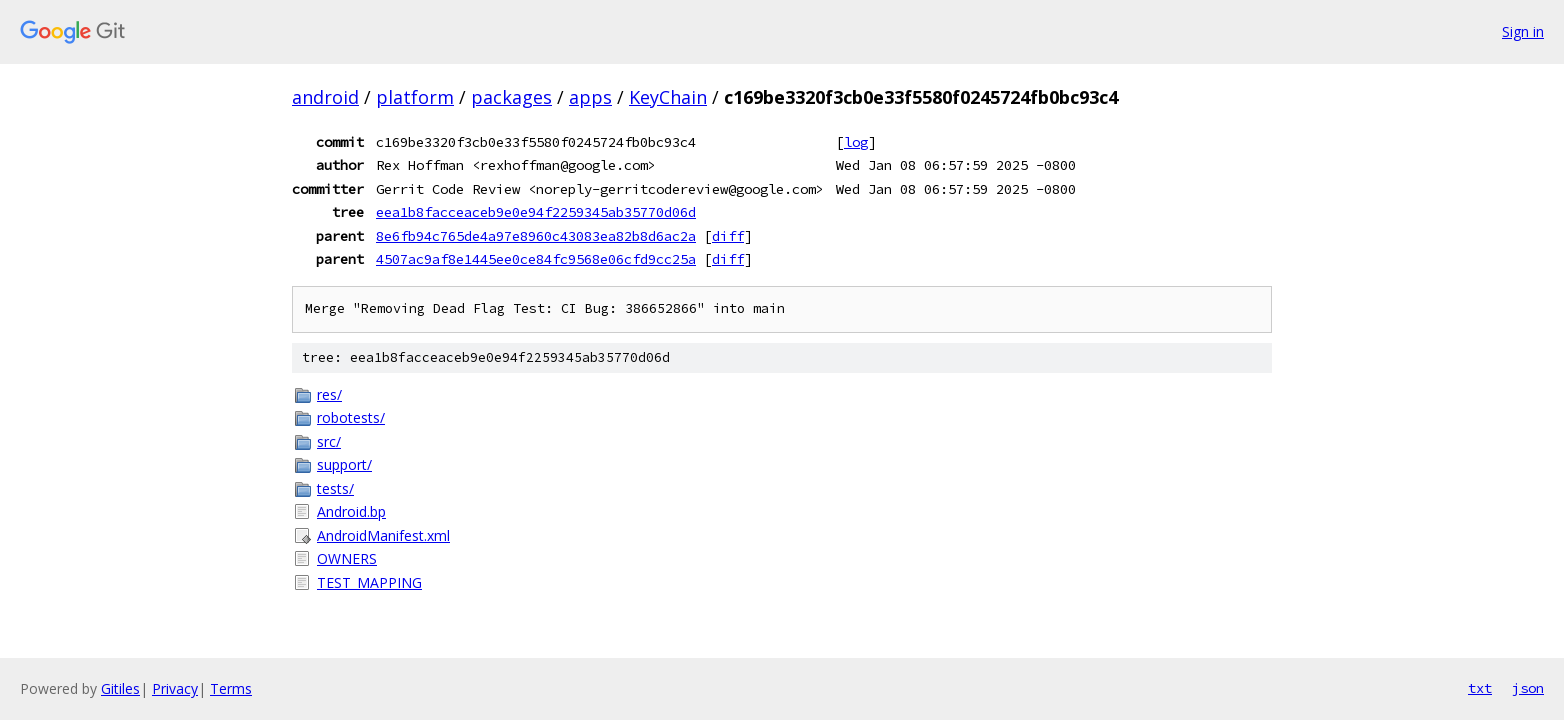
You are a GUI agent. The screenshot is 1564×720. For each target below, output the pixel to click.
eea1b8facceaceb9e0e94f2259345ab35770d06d (536, 212)
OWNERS (347, 558)
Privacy (175, 688)
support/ (344, 464)
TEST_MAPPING (369, 582)
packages (511, 97)
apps (590, 97)
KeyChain (668, 97)
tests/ (335, 488)
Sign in (1523, 31)
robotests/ (351, 417)
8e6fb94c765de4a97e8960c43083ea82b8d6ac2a (536, 236)
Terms (231, 688)
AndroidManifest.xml (383, 535)
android (325, 97)
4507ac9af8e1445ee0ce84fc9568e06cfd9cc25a (536, 259)
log (856, 142)
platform (415, 97)
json (1528, 688)
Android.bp (351, 511)
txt (1480, 688)
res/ (329, 394)
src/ (329, 441)
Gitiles (120, 688)
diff (728, 236)
